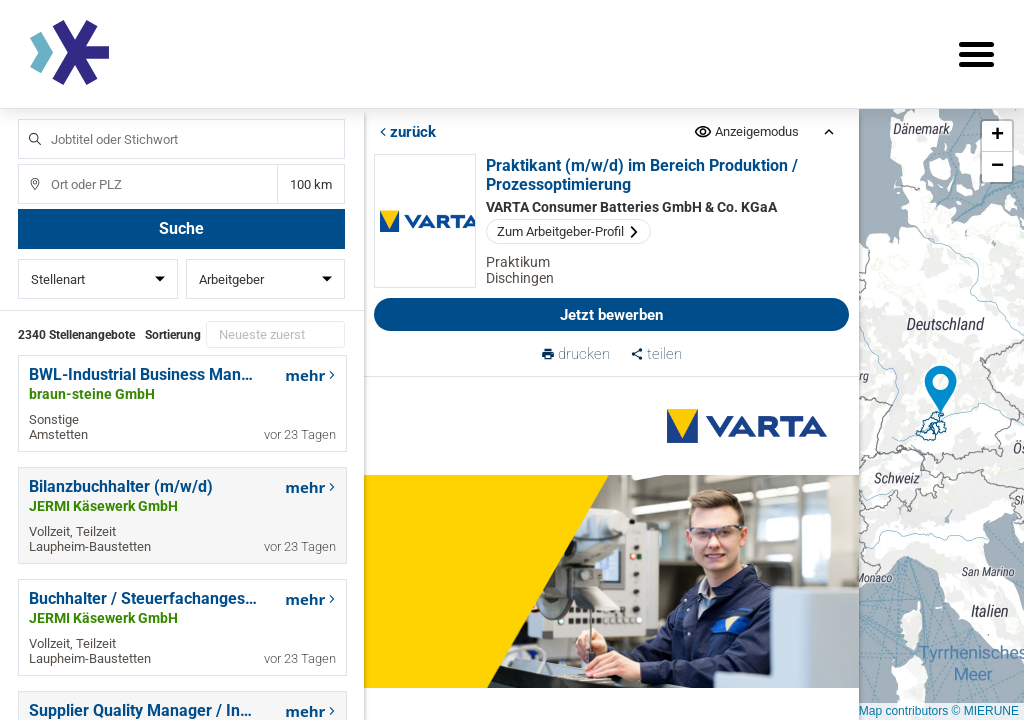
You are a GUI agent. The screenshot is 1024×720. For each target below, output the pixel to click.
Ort (25, 164)
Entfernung (311, 184)
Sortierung (173, 335)
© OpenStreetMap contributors (866, 711)
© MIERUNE (985, 711)
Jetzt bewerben (611, 315)
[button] (941, 390)
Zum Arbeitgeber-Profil (567, 231)
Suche (181, 228)
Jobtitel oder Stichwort (25, 119)
